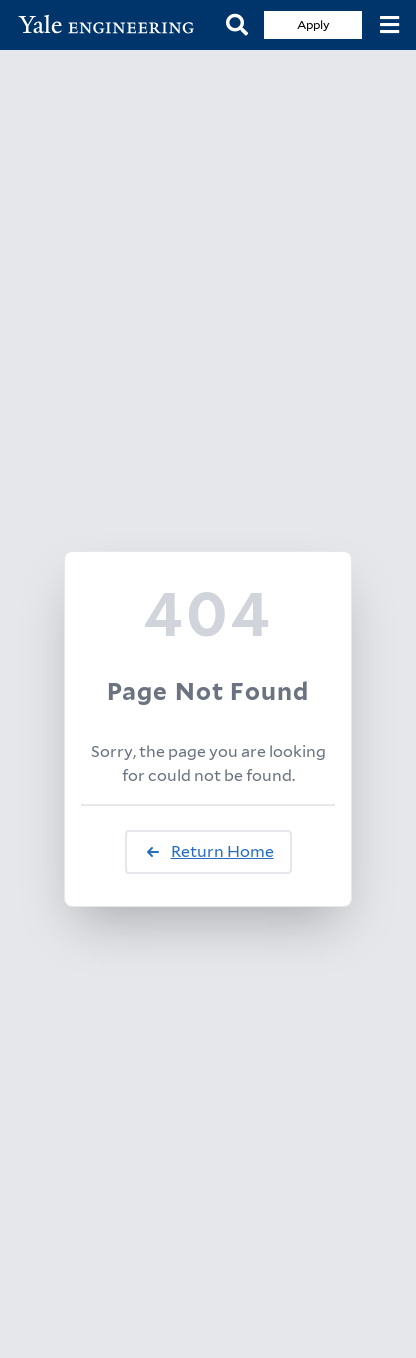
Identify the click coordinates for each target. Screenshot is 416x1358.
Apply (313, 24)
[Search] (237, 25)
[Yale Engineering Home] (113, 25)
